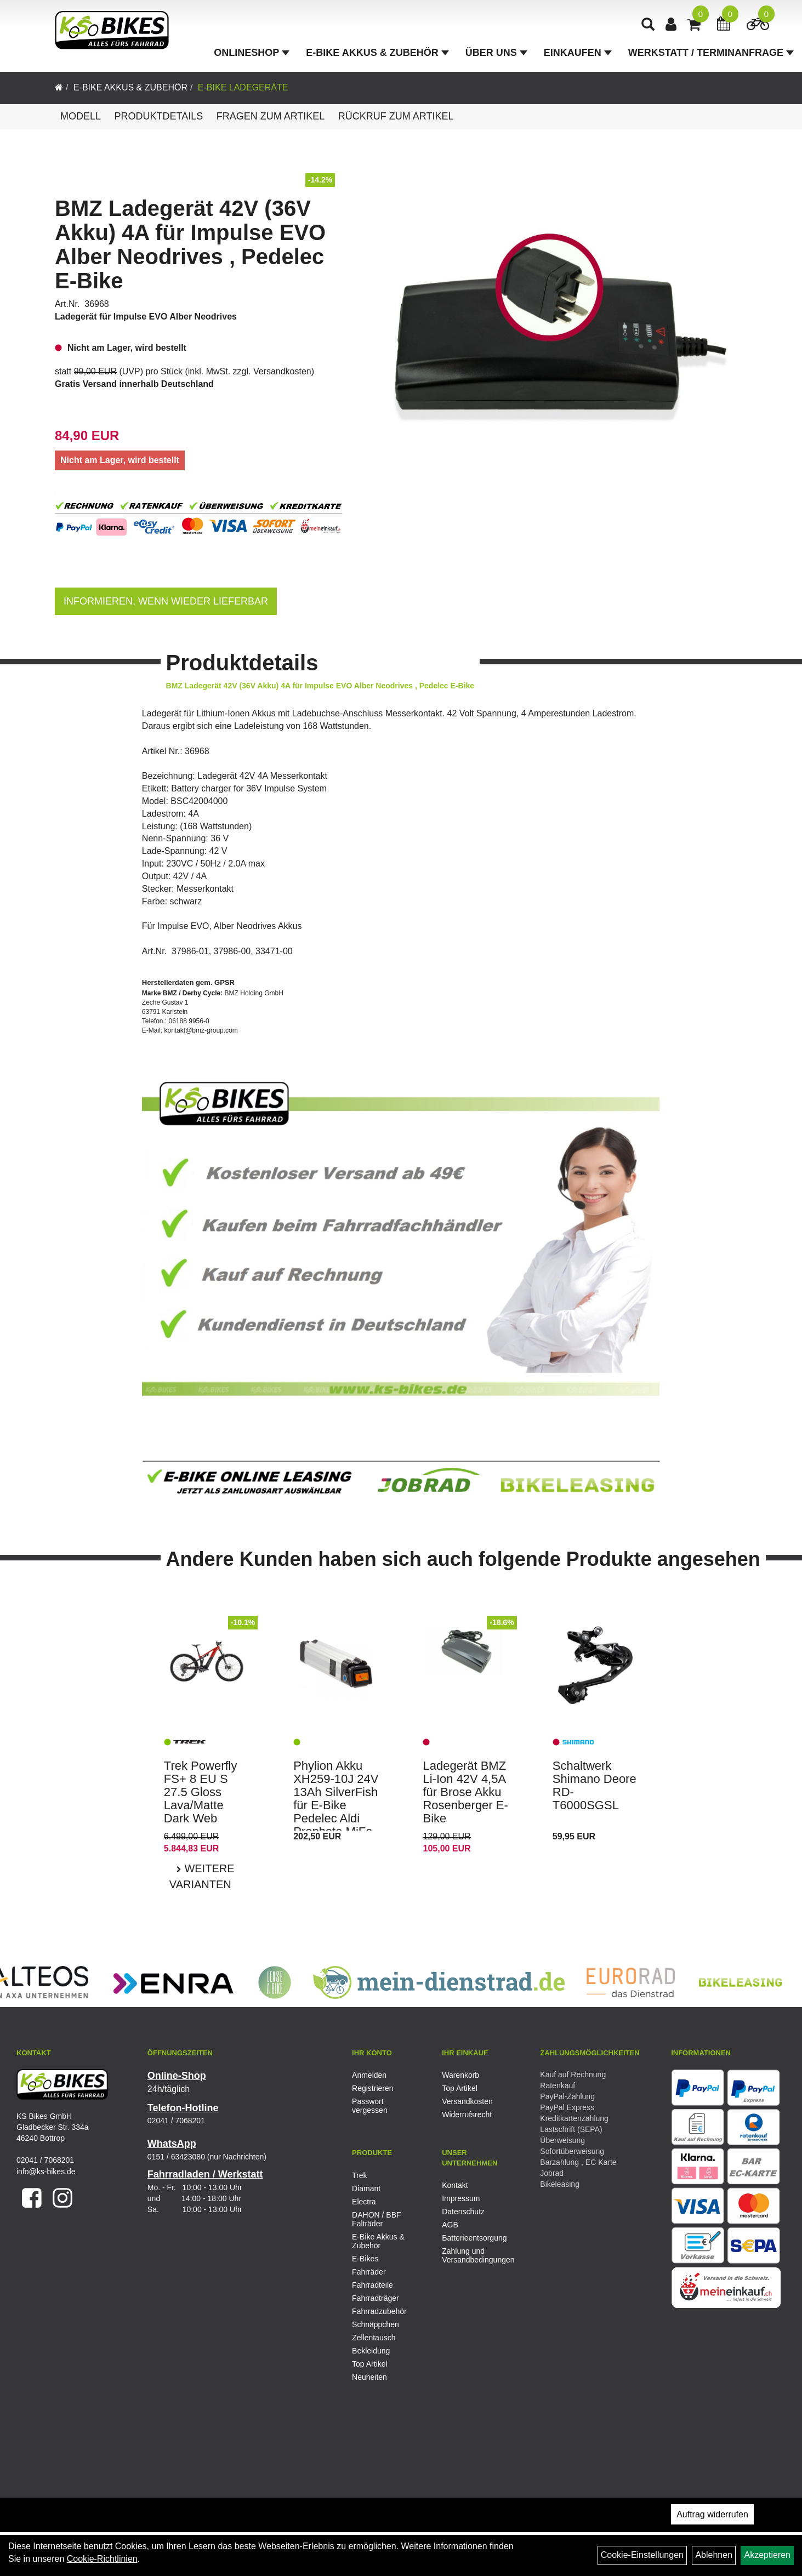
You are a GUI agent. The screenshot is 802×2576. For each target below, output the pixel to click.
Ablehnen (713, 2555)
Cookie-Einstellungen (642, 2555)
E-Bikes (365, 2258)
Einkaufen (578, 52)
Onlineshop (251, 52)
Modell (80, 116)
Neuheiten (369, 2377)
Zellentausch (373, 2337)
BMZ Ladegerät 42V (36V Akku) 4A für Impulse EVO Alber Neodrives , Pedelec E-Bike (190, 244)
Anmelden (369, 2075)
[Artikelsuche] (648, 25)
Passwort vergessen (370, 2106)
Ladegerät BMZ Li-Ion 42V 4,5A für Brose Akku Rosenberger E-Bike (465, 1792)
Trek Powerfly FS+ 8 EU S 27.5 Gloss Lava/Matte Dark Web (200, 1792)
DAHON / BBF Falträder (376, 2219)
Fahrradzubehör (379, 2311)
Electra (364, 2201)
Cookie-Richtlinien (102, 2558)
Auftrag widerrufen (712, 2514)
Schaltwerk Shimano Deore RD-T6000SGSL (594, 1786)
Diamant (366, 2188)
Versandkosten (282, 371)
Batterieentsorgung (474, 2237)
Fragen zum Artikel (271, 116)
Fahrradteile (372, 2285)
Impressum (461, 2198)
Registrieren (372, 2088)
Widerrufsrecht (467, 2114)
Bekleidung (371, 2350)
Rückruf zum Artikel (396, 116)
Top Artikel (459, 2088)
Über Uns (496, 52)
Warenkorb (460, 2075)
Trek (359, 2175)
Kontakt (455, 2185)
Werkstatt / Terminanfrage (711, 52)
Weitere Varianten (202, 1876)
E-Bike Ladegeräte (243, 87)
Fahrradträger (375, 2298)
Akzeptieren (767, 2555)
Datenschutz (463, 2211)
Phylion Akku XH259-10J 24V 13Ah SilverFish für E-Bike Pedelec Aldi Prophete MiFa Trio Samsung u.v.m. (335, 1812)
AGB (450, 2224)
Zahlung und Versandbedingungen (474, 2255)
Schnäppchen (375, 2324)
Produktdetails (158, 116)
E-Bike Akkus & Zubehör (377, 52)
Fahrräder (368, 2271)
